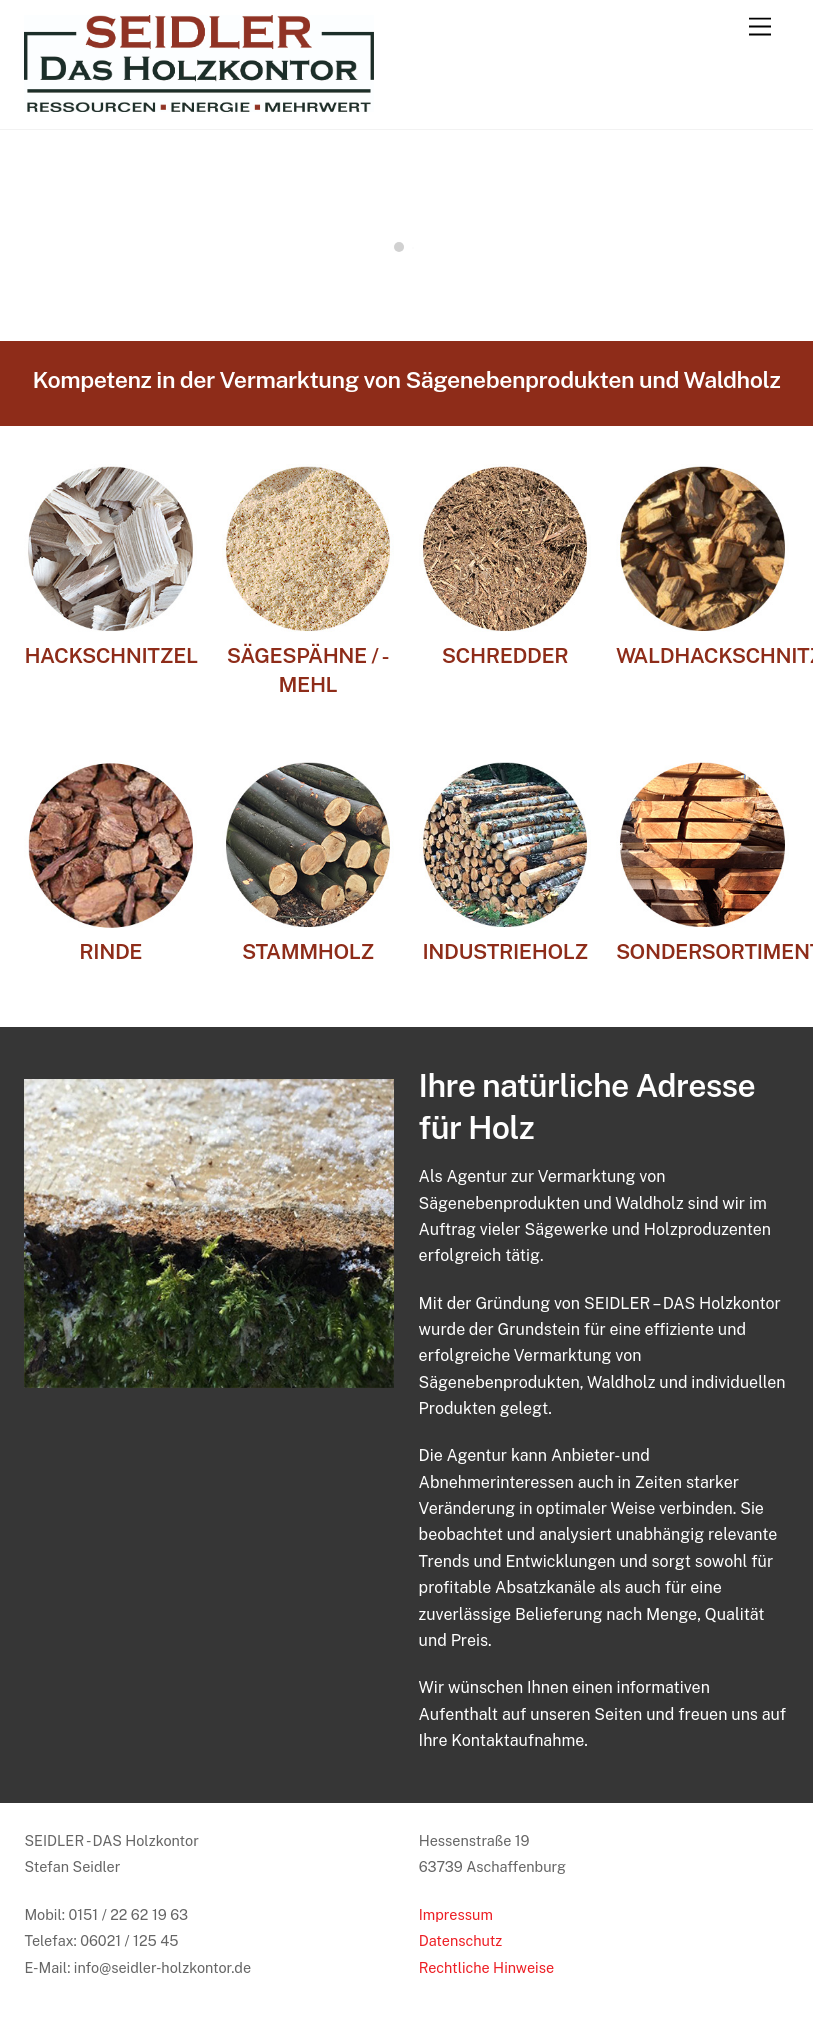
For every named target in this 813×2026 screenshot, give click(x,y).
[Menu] (760, 27)
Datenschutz (461, 1940)
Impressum (456, 1914)
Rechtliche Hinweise (486, 1967)
